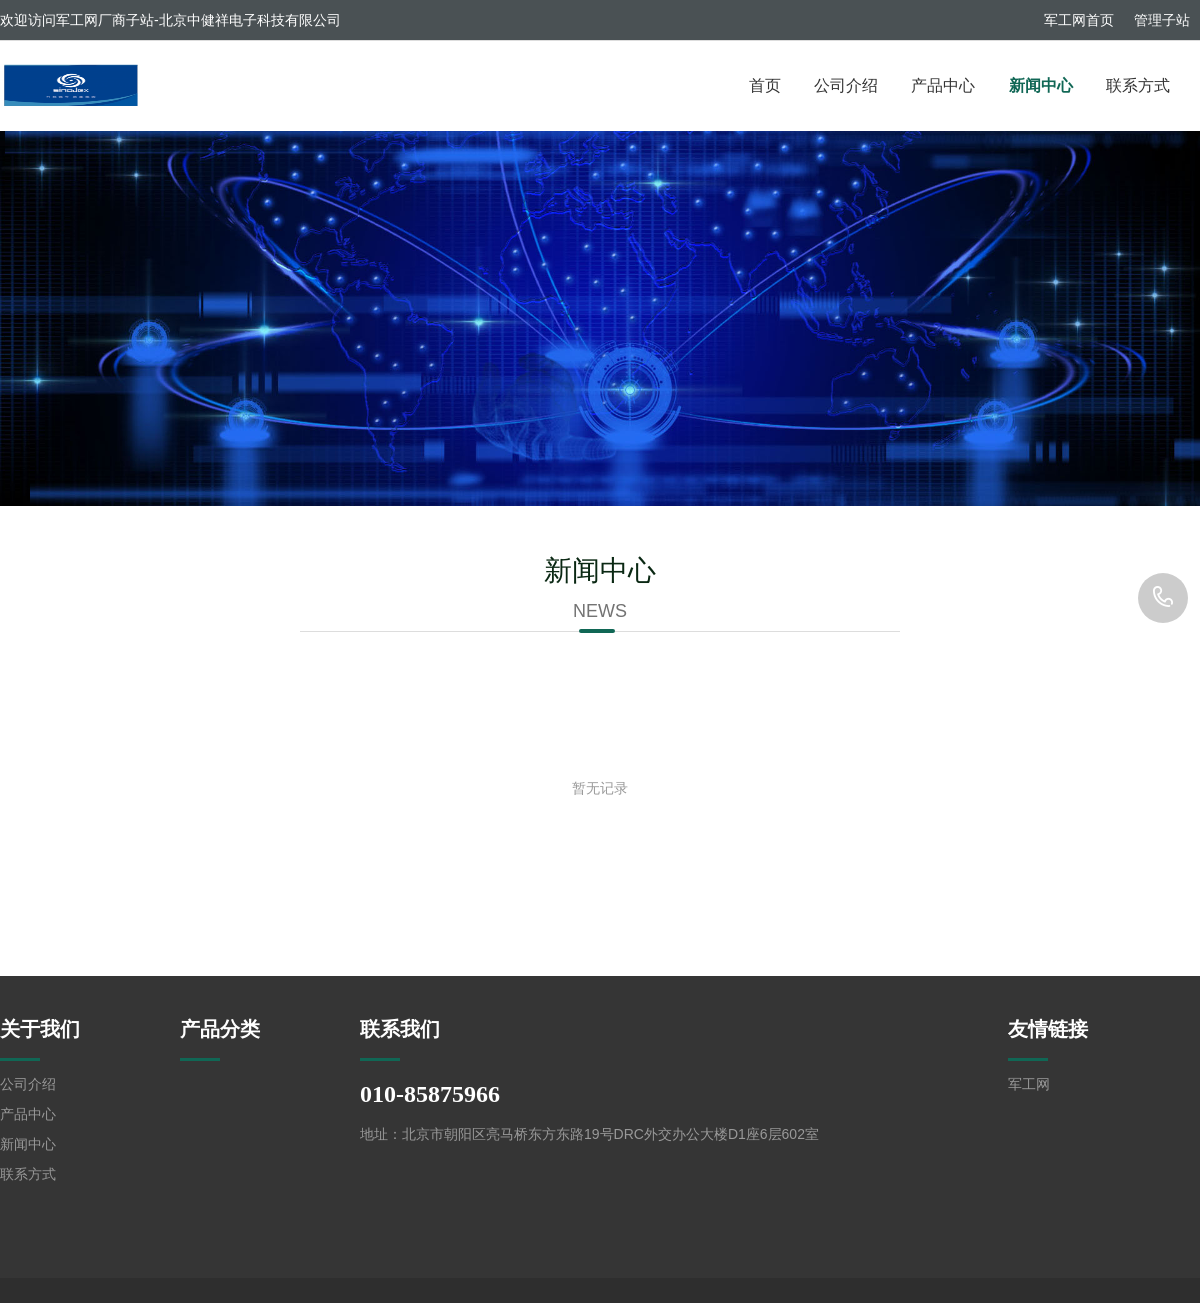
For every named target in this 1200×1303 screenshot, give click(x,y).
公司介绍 (846, 85)
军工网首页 (1079, 20)
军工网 (1029, 1084)
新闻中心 (1041, 85)
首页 (765, 85)
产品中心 (943, 85)
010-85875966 (1163, 598)
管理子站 (1162, 20)
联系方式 (1138, 85)
